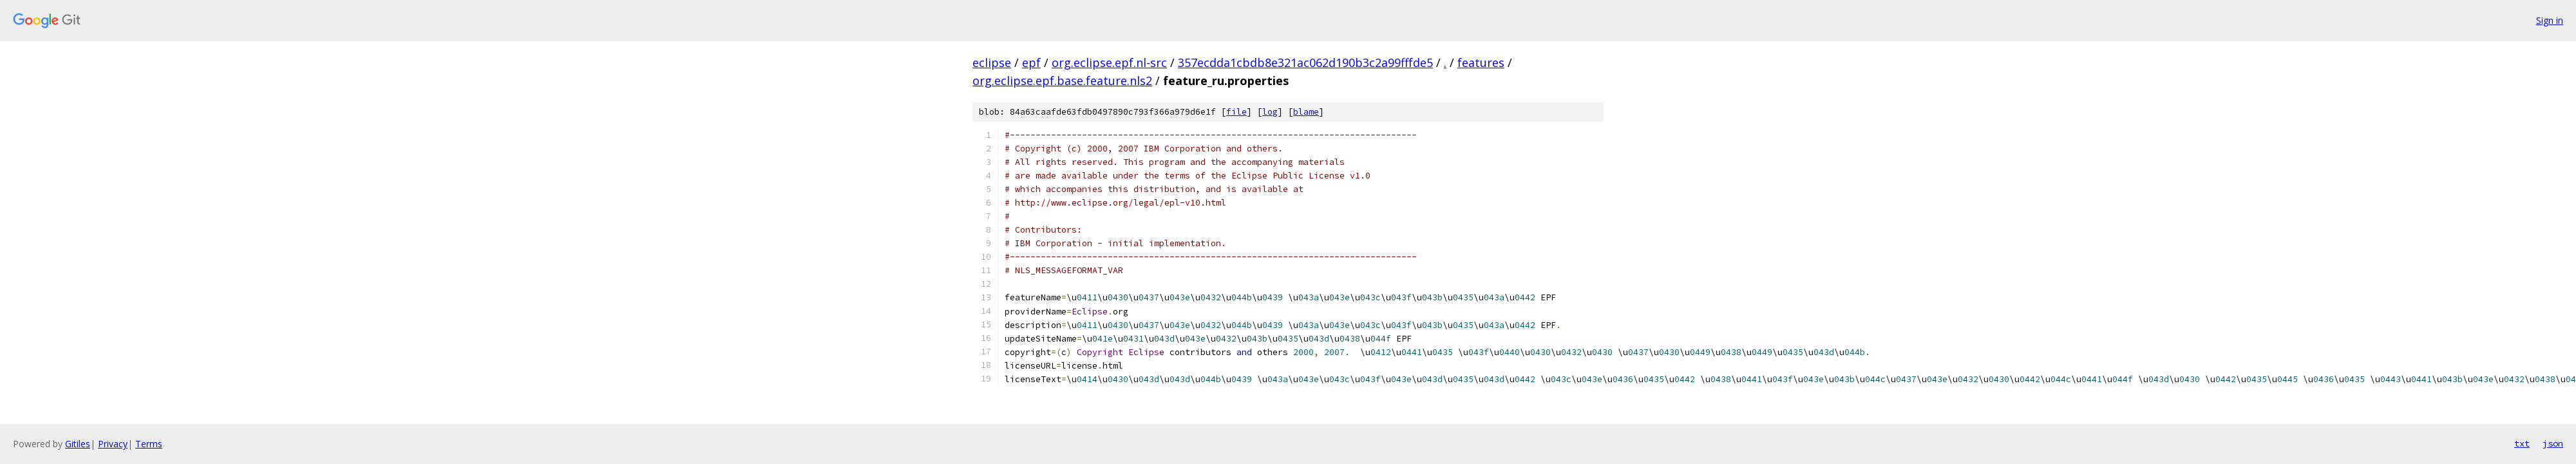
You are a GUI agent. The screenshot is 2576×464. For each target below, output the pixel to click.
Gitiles (77, 444)
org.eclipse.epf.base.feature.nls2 (1062, 80)
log (1270, 111)
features (1480, 62)
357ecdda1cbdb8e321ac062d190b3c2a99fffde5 (1305, 62)
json (2553, 443)
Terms (148, 444)
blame (1306, 111)
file (1236, 111)
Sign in (2549, 20)
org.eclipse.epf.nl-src (1109, 62)
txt (2522, 443)
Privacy (113, 444)
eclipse (991, 62)
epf (1031, 62)
